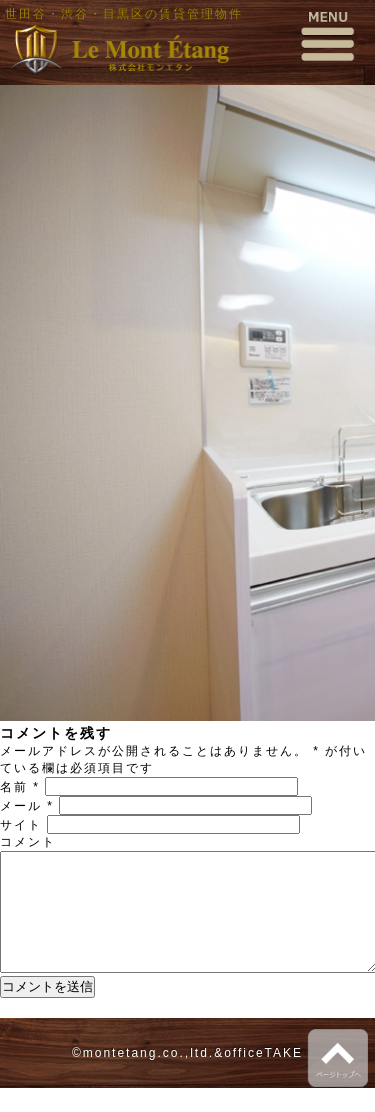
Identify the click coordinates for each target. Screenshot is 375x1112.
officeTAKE (263, 1077)
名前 (20, 787)
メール (27, 806)
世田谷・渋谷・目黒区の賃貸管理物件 (124, 14)
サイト (21, 825)
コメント (28, 842)
